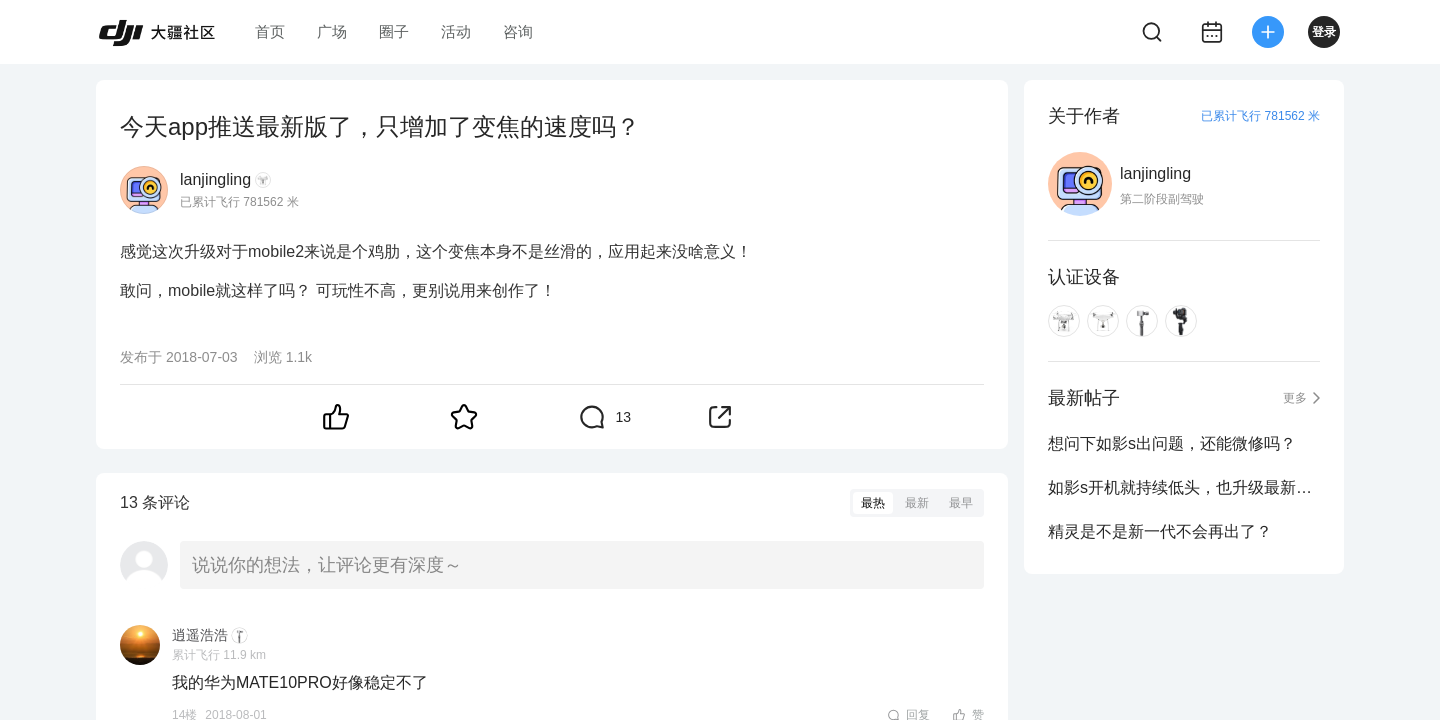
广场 (332, 31)
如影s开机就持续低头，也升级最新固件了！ (1184, 487)
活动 (456, 31)
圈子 (394, 31)
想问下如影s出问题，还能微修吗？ (1172, 443)
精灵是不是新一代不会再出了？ (1160, 531)
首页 (270, 31)
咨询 (518, 31)
